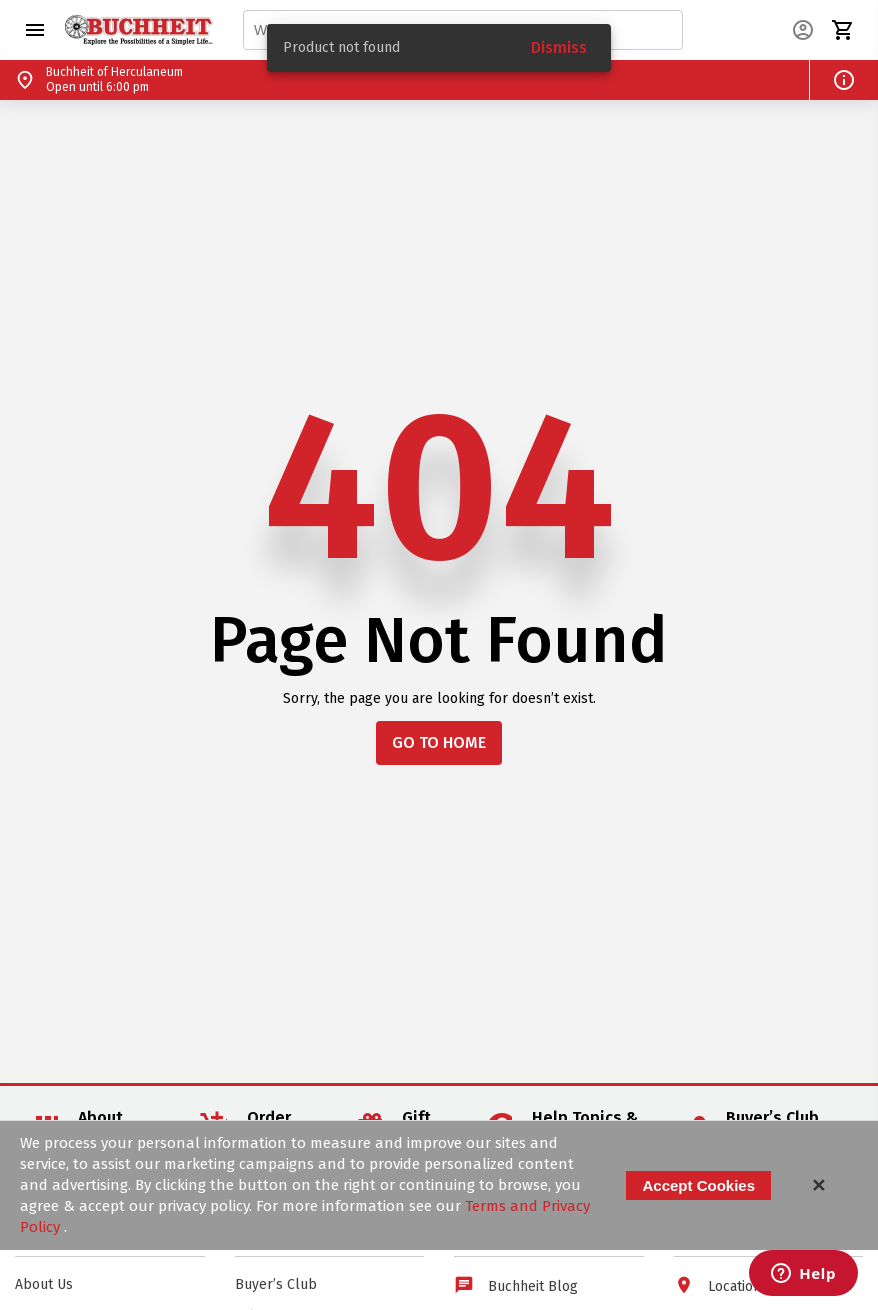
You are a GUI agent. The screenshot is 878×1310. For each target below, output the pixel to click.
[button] (35, 30)
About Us (44, 1284)
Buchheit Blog (533, 1286)
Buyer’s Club (276, 1284)
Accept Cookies (698, 1185)
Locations (738, 1286)
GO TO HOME (439, 742)
